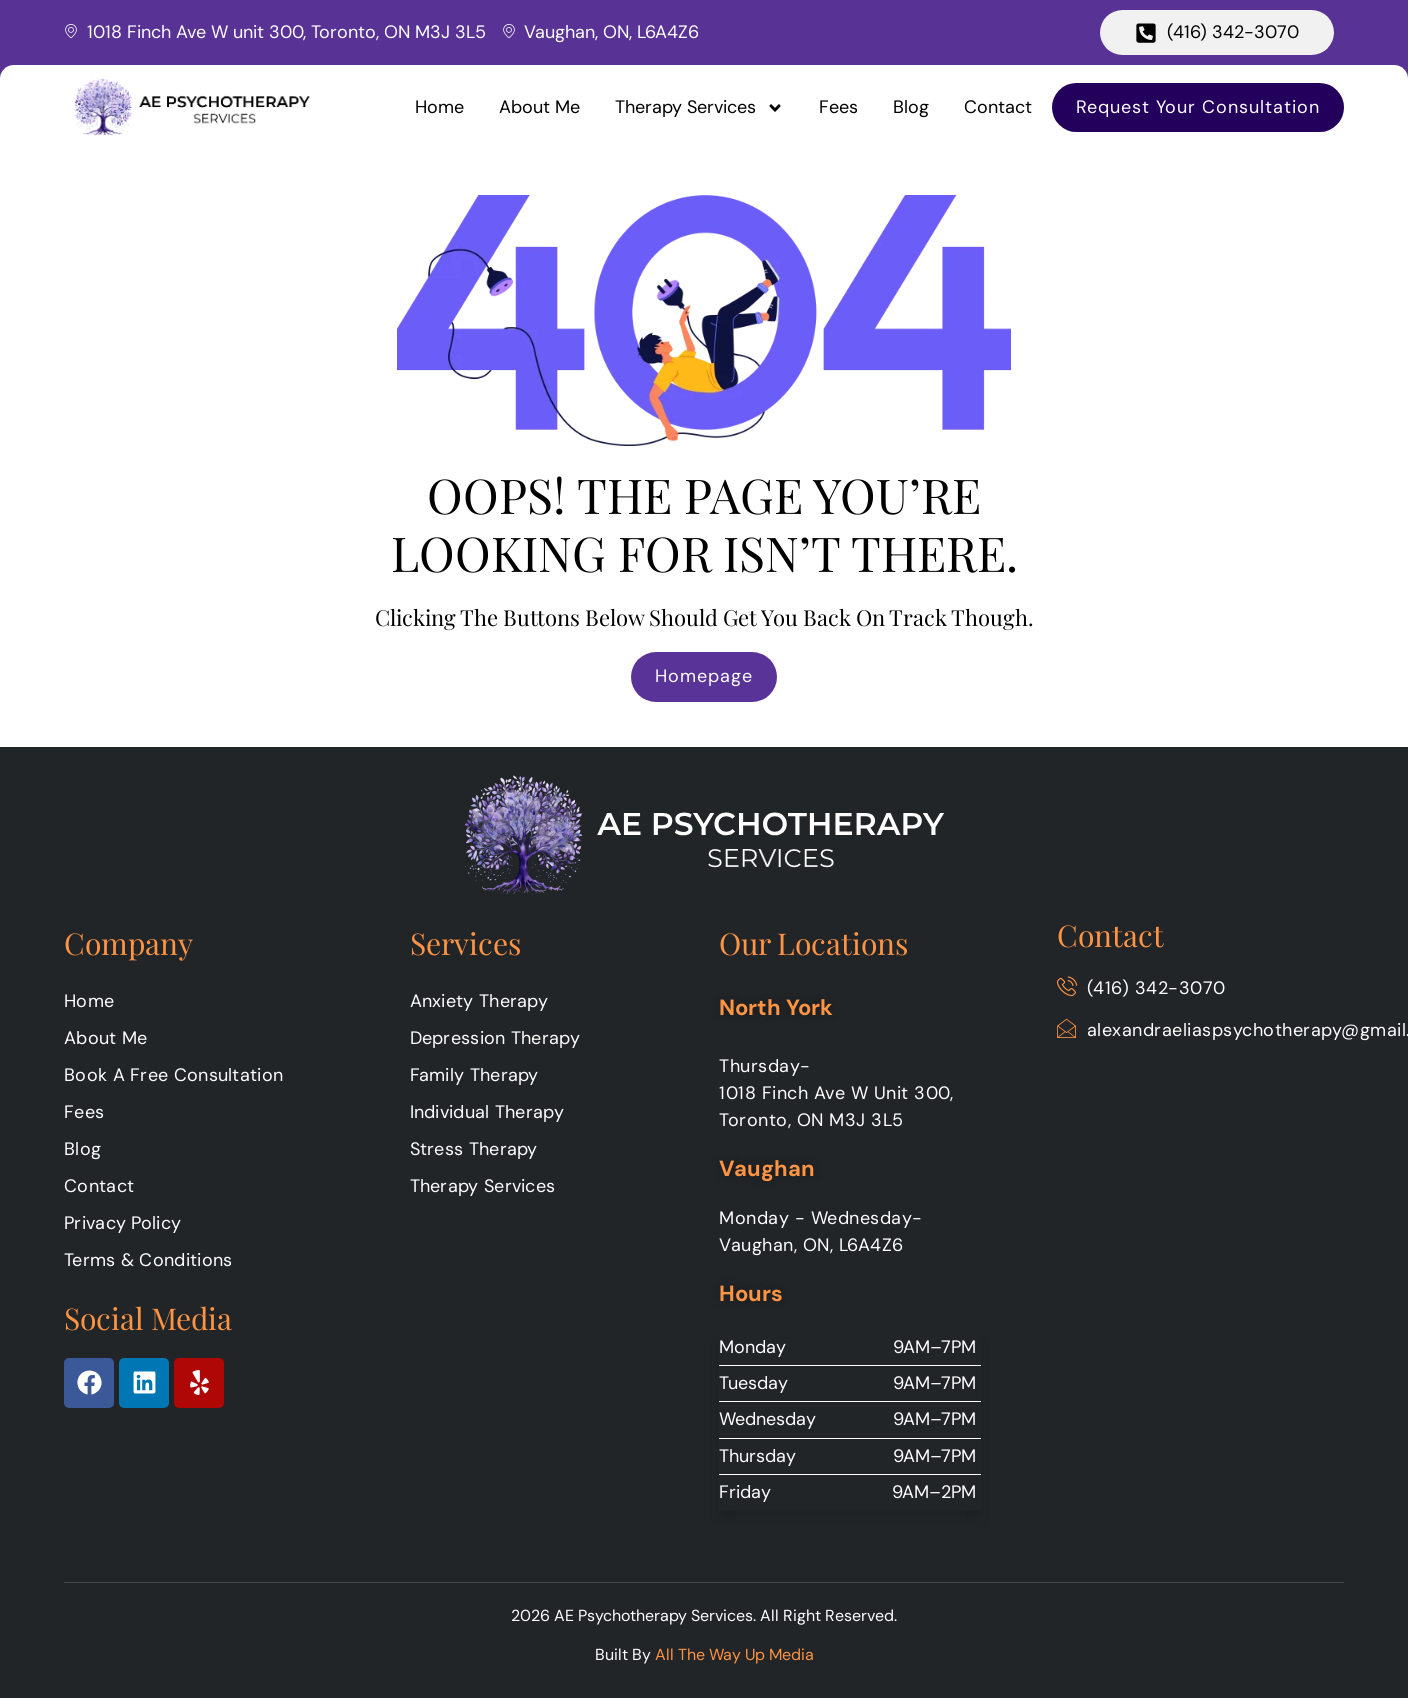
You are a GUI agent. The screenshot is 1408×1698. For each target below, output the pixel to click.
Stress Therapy (474, 1149)
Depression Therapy (495, 1038)
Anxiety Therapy (479, 1001)
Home (439, 107)
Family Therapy (474, 1075)
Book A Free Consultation (173, 1075)
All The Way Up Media (734, 1654)
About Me (539, 107)
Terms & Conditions (148, 1260)
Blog (911, 107)
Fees (838, 107)
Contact (998, 107)
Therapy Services (699, 108)
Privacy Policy (122, 1223)
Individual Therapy (487, 1112)
